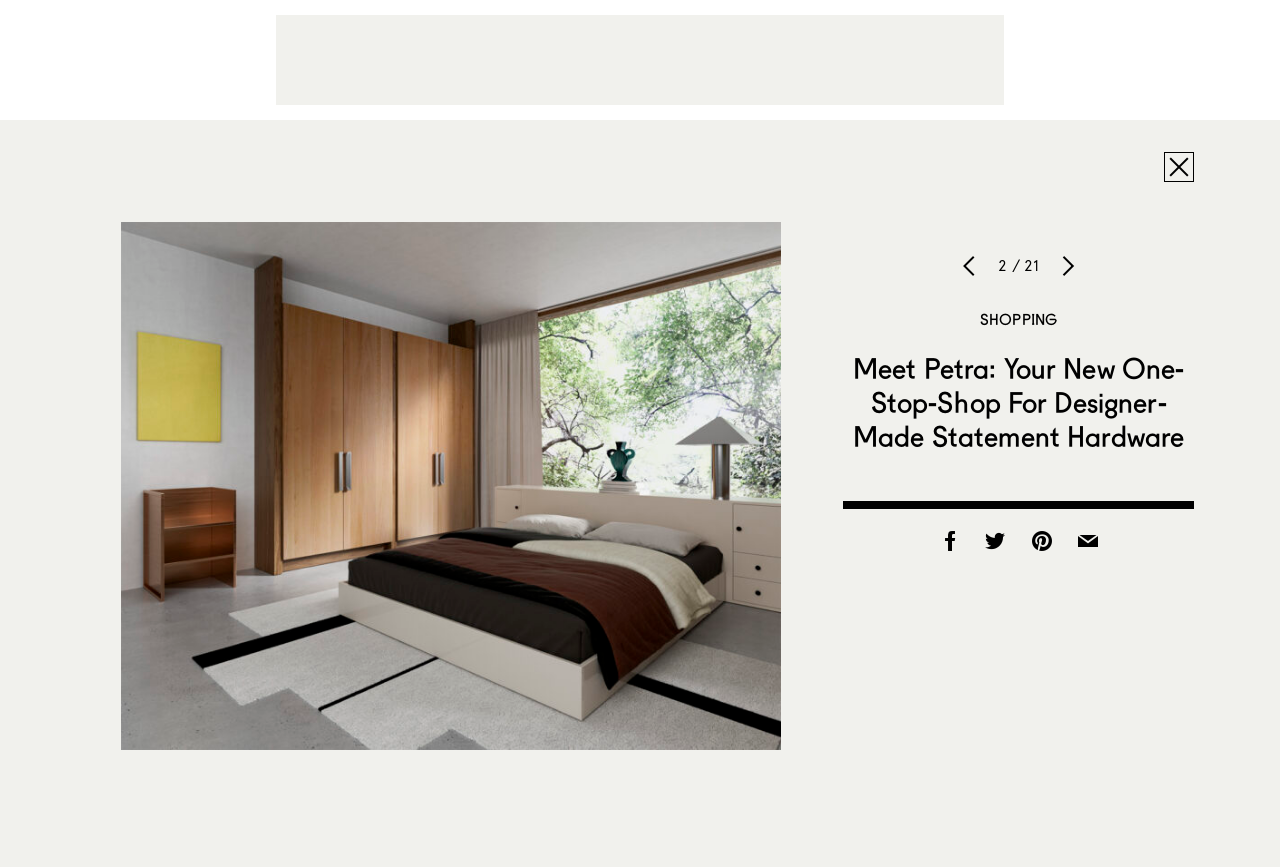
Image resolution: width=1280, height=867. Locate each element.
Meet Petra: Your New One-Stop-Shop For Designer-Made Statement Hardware (1019, 402)
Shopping (1018, 319)
